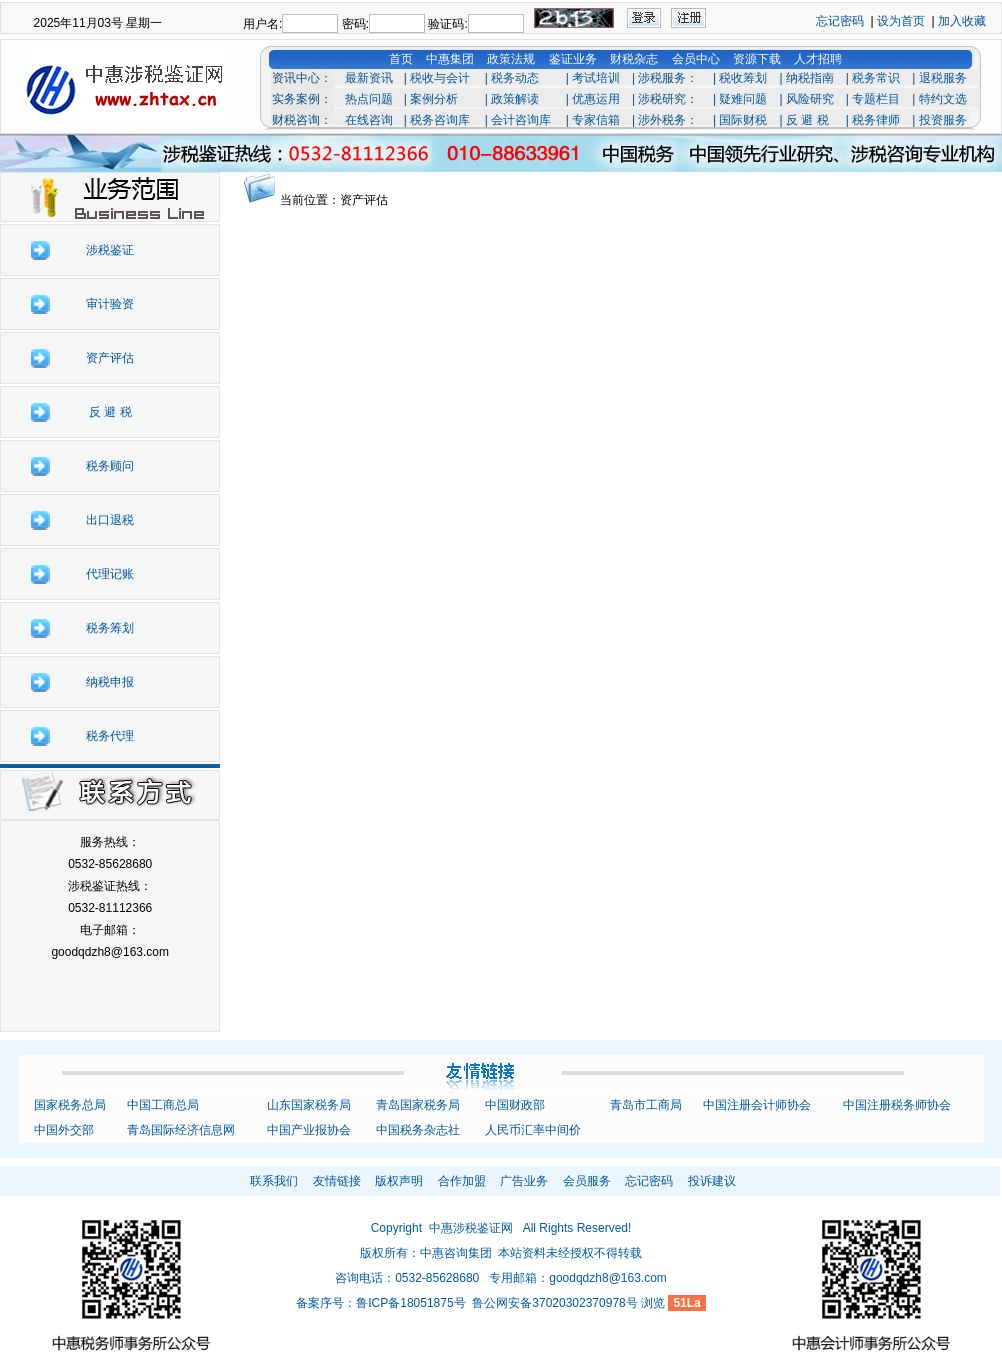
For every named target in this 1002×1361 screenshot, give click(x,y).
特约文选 (943, 99)
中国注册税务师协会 (897, 1105)
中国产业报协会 (309, 1130)
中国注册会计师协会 (757, 1105)
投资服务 (943, 120)
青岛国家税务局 (418, 1105)
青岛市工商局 (646, 1105)
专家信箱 (596, 120)
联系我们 (274, 1181)
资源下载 (757, 59)
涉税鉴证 (110, 250)
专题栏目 (876, 99)
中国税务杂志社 (418, 1130)
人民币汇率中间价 (533, 1130)
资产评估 (110, 358)
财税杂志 (634, 59)
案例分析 (434, 99)
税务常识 (876, 78)
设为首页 (901, 21)
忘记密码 (840, 21)
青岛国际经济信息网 (181, 1130)
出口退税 (110, 520)
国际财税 (743, 120)
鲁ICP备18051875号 (410, 1303)
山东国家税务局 (309, 1105)
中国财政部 (515, 1105)
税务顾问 (110, 466)
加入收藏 (962, 21)
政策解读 (515, 99)
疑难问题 (743, 99)
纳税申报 (110, 682)
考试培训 (596, 78)
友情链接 (337, 1181)
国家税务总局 (70, 1105)
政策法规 (511, 59)
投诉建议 (712, 1181)
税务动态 (515, 78)
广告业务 (524, 1181)
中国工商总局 (163, 1105)
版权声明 (399, 1181)
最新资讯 (369, 78)
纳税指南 (810, 78)
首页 (401, 59)
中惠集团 (450, 59)
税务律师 (876, 120)
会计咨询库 (521, 120)
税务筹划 (110, 628)
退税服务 (943, 78)
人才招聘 (818, 59)
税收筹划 (743, 78)
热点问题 (369, 99)
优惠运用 (596, 99)
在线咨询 (369, 120)
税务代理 (110, 736)
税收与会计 (440, 78)
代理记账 (110, 574)
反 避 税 (807, 120)
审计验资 (110, 304)
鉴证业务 (573, 59)
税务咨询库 (440, 120)
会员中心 (696, 59)
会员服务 (587, 1181)
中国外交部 (64, 1130)
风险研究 (810, 99)
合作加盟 (462, 1181)
